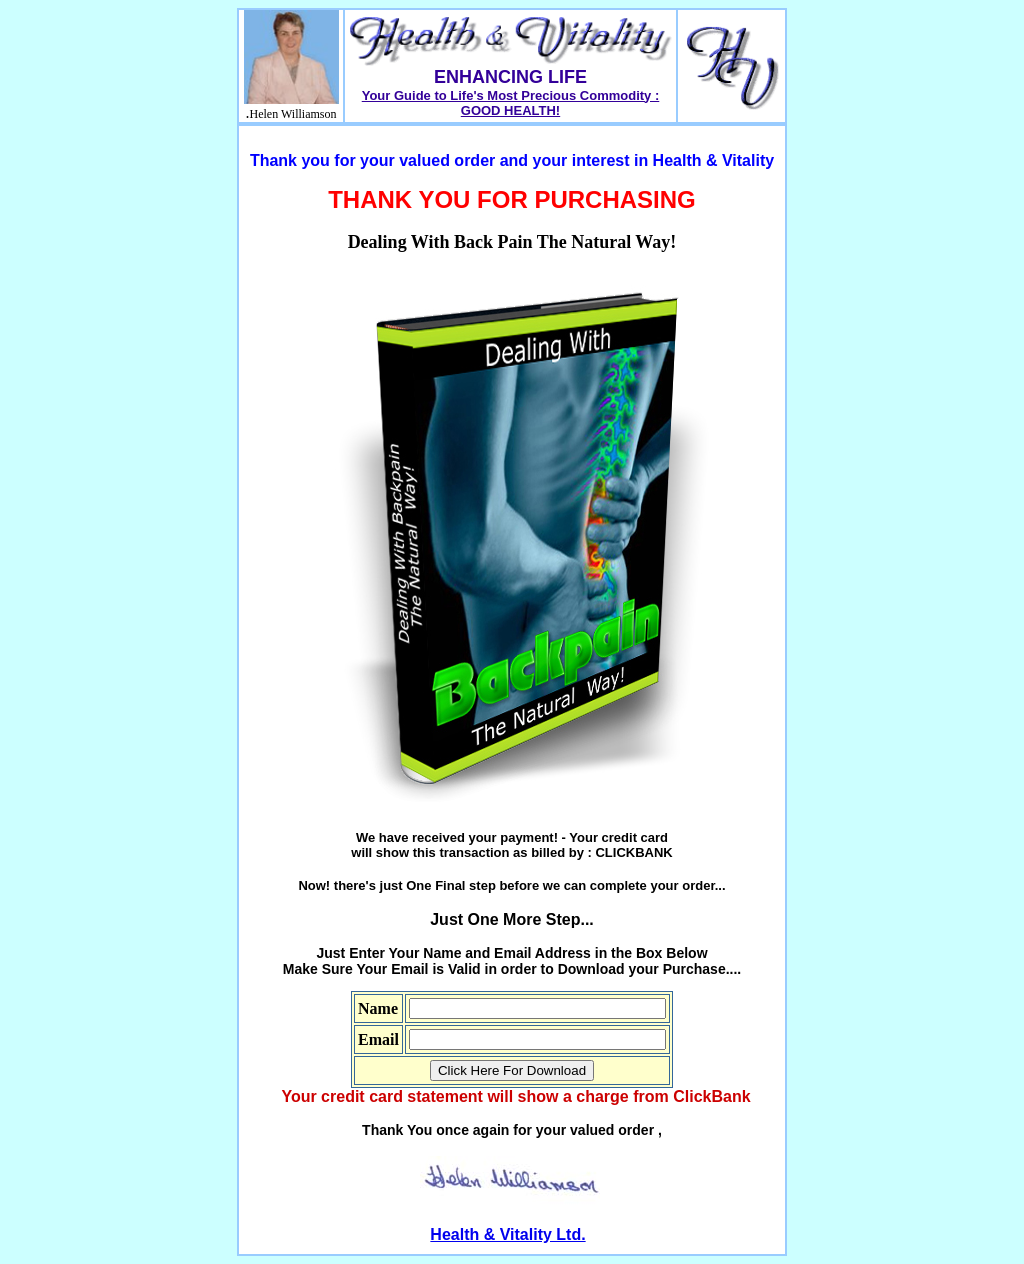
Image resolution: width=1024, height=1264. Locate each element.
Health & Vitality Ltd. (507, 1234)
